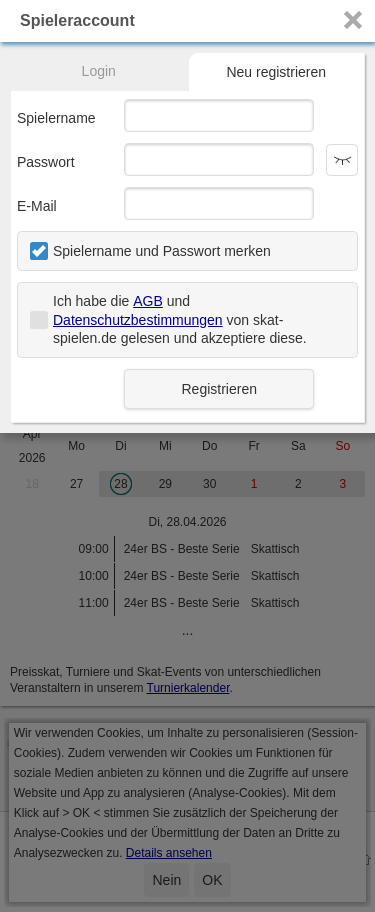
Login (99, 71)
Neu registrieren (276, 72)
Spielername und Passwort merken (162, 251)
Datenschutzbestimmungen (138, 320)
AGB (148, 301)
